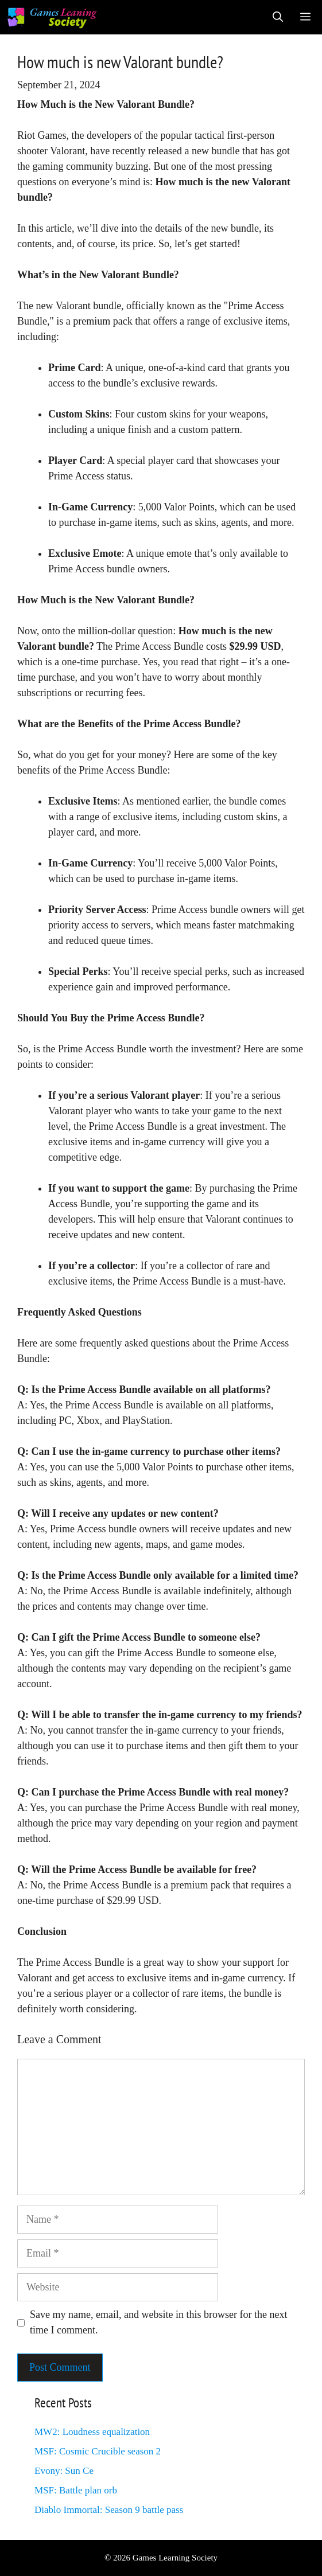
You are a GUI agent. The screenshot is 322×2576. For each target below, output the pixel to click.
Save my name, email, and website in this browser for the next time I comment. (158, 2322)
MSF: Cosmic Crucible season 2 (97, 2451)
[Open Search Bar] (278, 17)
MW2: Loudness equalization (92, 2431)
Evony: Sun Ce (64, 2470)
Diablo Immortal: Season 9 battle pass (108, 2509)
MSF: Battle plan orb (75, 2490)
